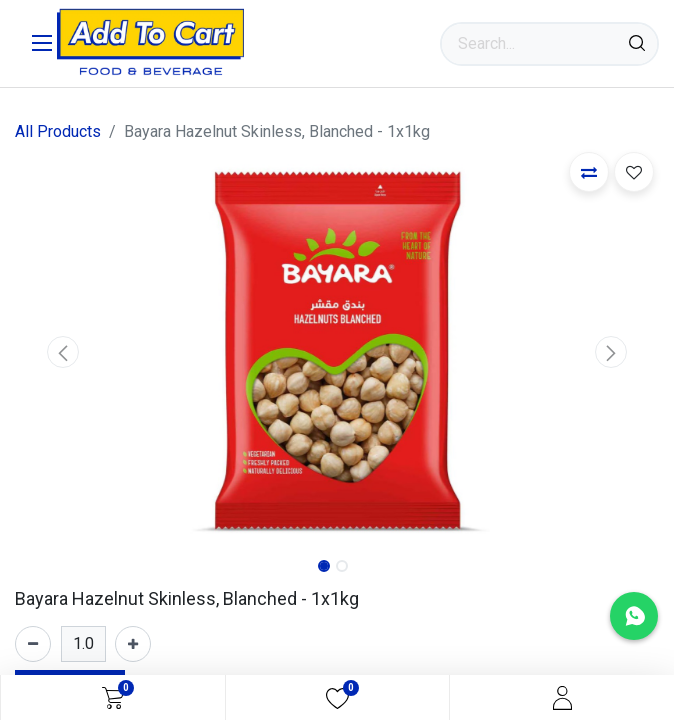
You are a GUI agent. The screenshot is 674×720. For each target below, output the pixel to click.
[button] (63, 352)
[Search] (637, 44)
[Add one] (133, 644)
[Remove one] (33, 644)
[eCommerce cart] (112, 698)
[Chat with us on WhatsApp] (634, 616)
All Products (58, 131)
